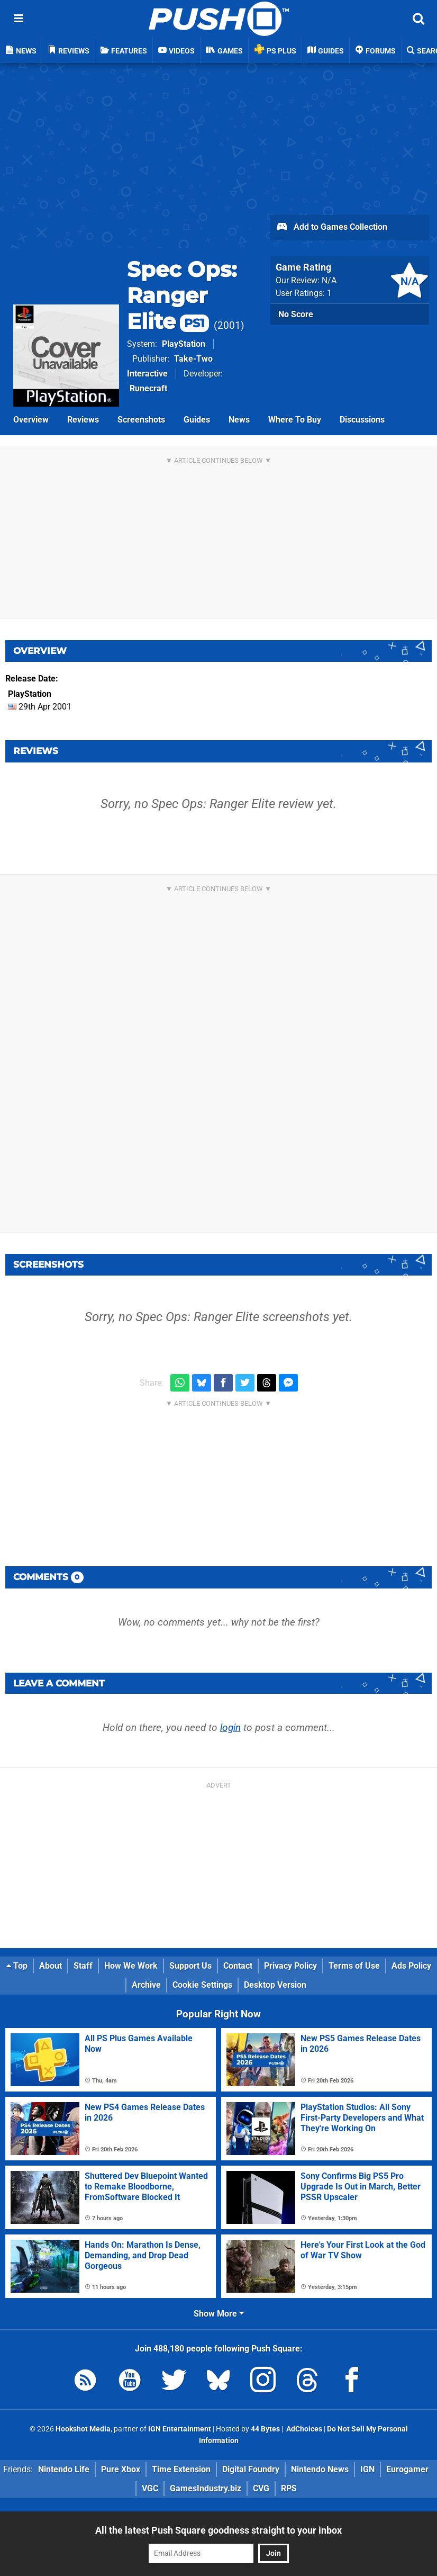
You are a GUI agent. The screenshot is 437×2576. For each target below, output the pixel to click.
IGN (367, 2469)
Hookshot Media (83, 2429)
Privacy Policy (290, 1966)
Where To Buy (294, 420)
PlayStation (183, 344)
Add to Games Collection (331, 227)
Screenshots (141, 420)
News (239, 420)
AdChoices (303, 2429)
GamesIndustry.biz (205, 2488)
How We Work (131, 1966)
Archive (146, 1985)
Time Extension (181, 2469)
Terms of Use (354, 1966)
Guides (197, 420)
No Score (295, 314)
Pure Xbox (120, 2469)
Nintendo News (320, 2469)
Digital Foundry (250, 2469)
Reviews (83, 420)
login (230, 1727)
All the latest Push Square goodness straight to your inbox (218, 2530)
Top (17, 1966)
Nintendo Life (63, 2469)
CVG (261, 2488)
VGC (150, 2488)
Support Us (190, 1966)
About (50, 1966)
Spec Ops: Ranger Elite (181, 295)
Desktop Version (275, 1985)
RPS (289, 2488)
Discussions (362, 420)
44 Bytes (265, 2429)
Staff (83, 1966)
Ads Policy (411, 1966)
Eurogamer (407, 2469)
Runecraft (148, 388)
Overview (31, 420)
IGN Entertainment (179, 2429)
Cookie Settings (202, 1985)
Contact (237, 1966)
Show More (219, 2314)
